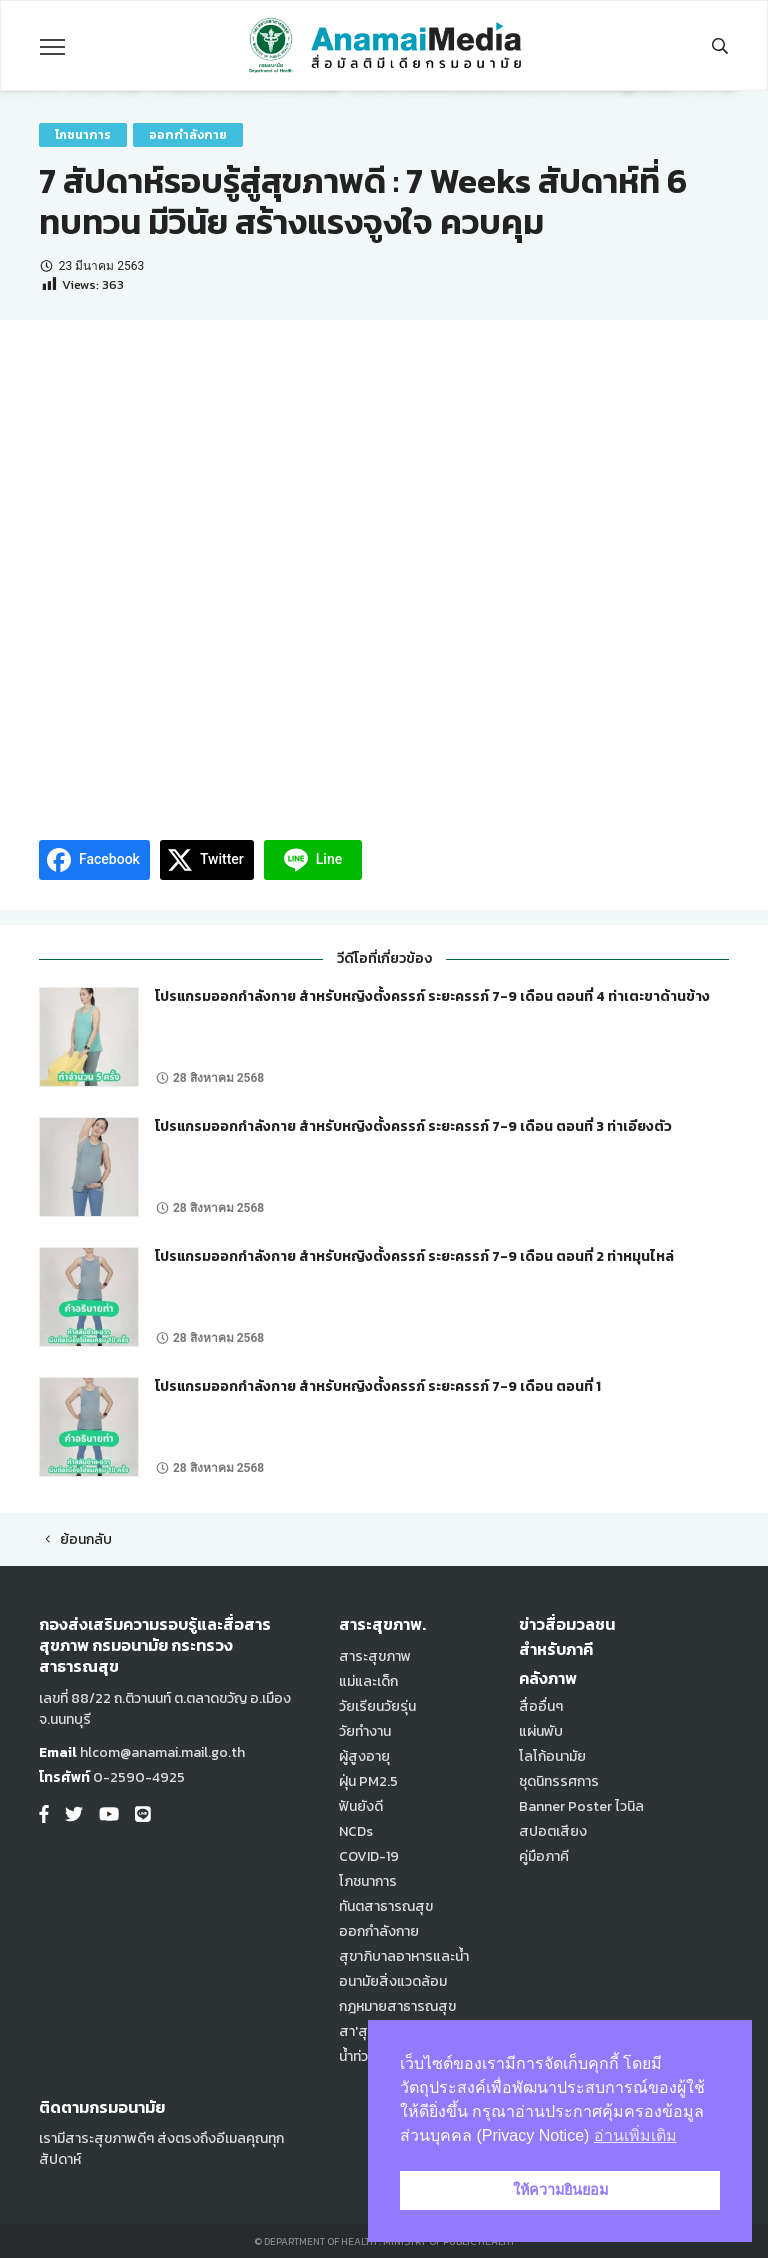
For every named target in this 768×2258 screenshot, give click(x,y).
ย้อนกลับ (75, 1539)
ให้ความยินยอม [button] (560, 2190)
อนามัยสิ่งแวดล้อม (393, 1981)
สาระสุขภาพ (375, 1656)
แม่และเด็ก (368, 1681)
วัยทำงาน (365, 1731)
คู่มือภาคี (544, 1856)
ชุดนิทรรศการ (559, 1781)
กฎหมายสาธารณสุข (397, 2006)
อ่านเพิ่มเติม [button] (635, 2135)
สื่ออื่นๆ (541, 1706)
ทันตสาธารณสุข (386, 1906)
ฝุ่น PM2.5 (368, 1781)
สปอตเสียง (553, 1831)
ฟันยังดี (361, 1806)
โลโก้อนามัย (552, 1756)
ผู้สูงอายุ (364, 1756)
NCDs (356, 1831)
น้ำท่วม (357, 2056)
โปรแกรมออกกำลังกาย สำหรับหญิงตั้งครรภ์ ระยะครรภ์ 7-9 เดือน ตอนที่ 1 (378, 1386)
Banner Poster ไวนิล (581, 1806)
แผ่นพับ (541, 1731)
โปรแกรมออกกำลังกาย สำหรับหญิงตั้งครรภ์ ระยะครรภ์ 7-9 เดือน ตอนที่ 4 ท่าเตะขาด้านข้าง (432, 996)
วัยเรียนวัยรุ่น (377, 1706)
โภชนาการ (83, 135)
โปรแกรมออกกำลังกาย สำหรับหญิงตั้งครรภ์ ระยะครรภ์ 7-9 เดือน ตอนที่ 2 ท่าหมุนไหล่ (414, 1256)
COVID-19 (369, 1856)
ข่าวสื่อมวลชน (567, 1624)
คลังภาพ (548, 1678)
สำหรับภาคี (556, 1649)
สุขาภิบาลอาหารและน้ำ (404, 1956)
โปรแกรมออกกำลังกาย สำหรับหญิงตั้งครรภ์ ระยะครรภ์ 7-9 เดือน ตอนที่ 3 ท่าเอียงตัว (413, 1126)
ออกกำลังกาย (188, 135)
